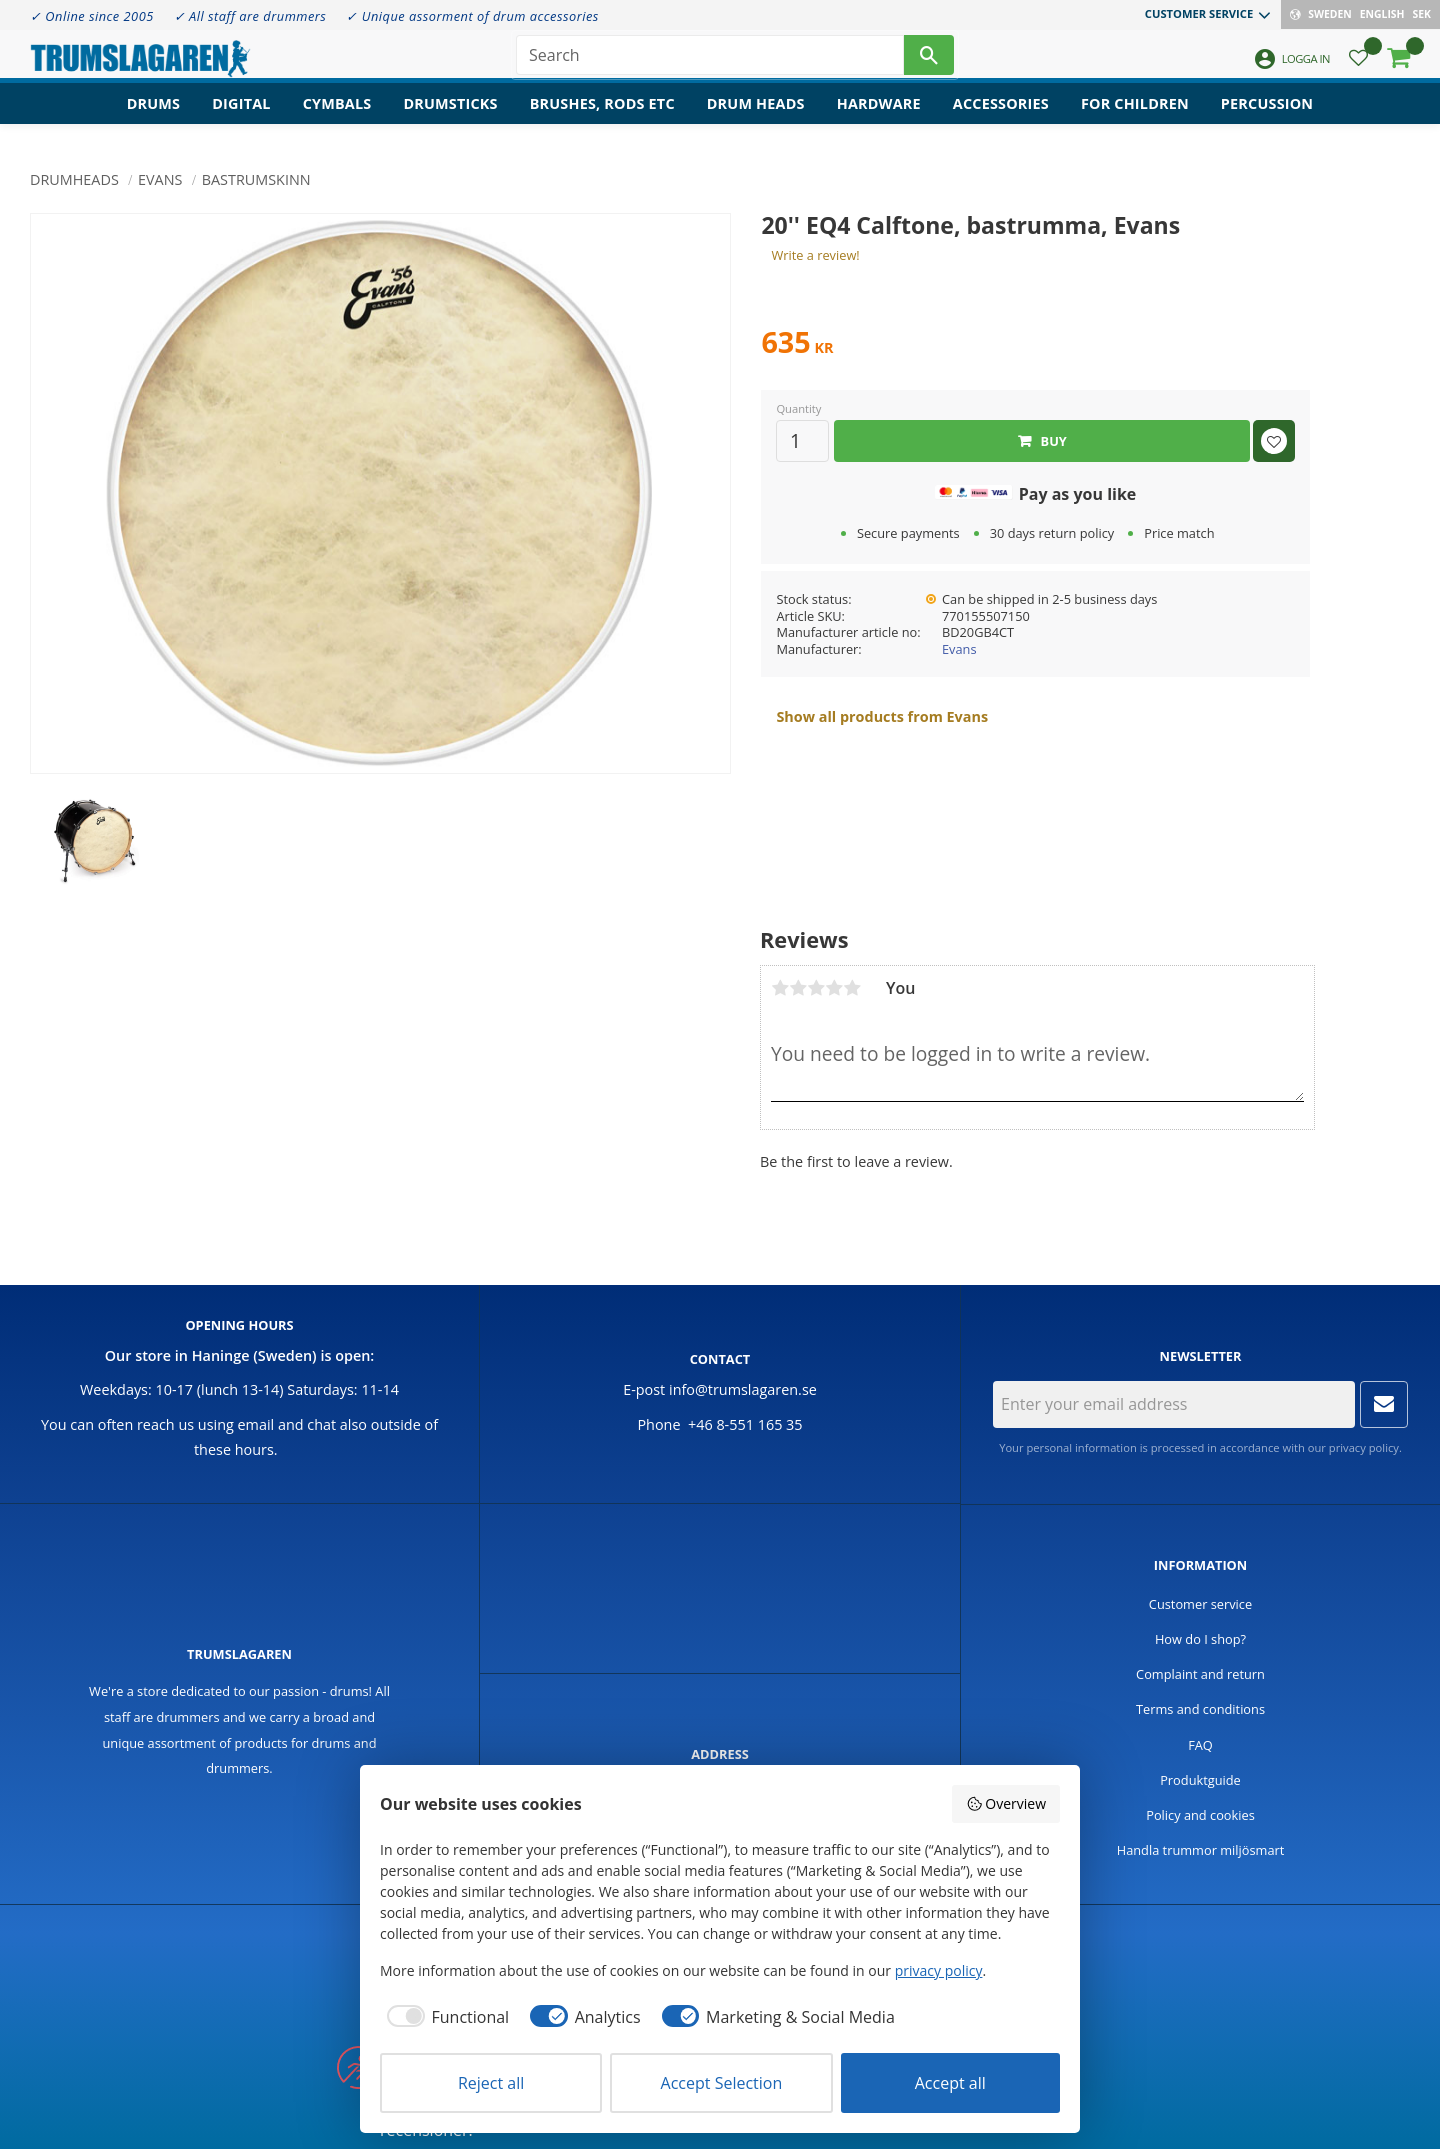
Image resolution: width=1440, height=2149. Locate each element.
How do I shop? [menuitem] (1200, 1639)
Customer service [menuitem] (1199, 13)
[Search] (929, 60)
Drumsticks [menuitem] (450, 115)
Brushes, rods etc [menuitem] (602, 115)
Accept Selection (722, 2083)
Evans (959, 649)
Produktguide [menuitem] (1200, 1780)
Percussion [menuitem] (1267, 115)
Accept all (950, 2083)
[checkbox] (444, 2017)
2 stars (798, 988)
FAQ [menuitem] (1200, 1745)
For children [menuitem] (1135, 115)
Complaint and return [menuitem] (1200, 1674)
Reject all (491, 2083)
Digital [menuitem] (241, 115)
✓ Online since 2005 (92, 16)
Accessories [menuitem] (1001, 115)
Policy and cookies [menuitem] (1200, 1815)
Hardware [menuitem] (879, 115)
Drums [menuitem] (154, 115)
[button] (1358, 65)
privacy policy (1364, 1447)
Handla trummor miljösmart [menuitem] (1201, 1850)
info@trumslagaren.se (743, 1389)
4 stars (834, 988)
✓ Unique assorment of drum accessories (472, 16)
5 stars (852, 988)
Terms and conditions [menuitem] (1200, 1709)
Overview (1006, 1803)
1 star (780, 988)
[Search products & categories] (710, 60)
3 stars (816, 988)
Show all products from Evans (882, 716)
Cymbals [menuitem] (337, 115)
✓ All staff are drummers (250, 16)
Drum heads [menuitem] (756, 115)
